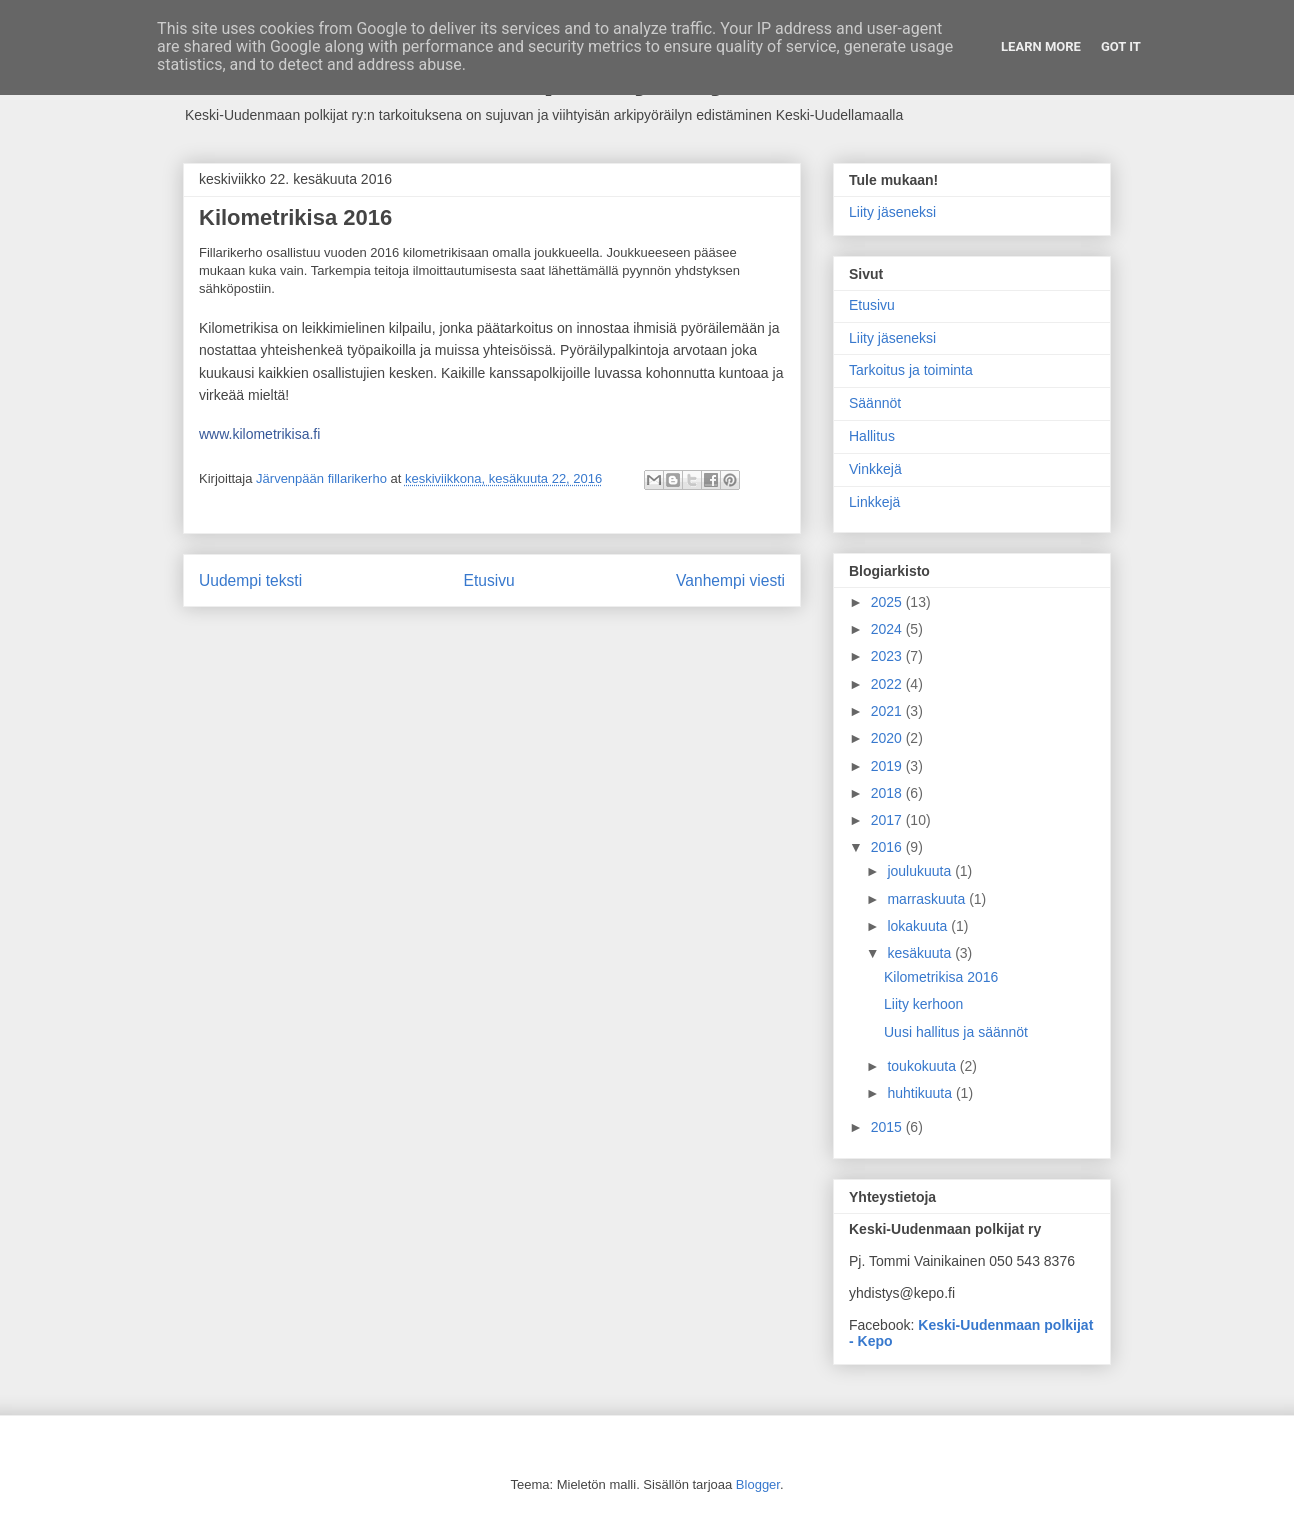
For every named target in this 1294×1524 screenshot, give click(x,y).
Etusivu (489, 580)
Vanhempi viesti (730, 580)
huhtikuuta (921, 1093)
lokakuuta (919, 926)
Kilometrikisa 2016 (941, 977)
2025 (888, 602)
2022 (888, 684)
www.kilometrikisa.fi (259, 434)
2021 (888, 711)
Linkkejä (874, 502)
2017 (888, 820)
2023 (888, 656)
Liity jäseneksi (892, 212)
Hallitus (872, 436)
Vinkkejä (875, 469)
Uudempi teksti (250, 580)
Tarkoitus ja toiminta (911, 370)
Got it (1121, 46)
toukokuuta (923, 1066)
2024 (888, 629)
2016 (888, 847)
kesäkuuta (921, 953)
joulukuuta (921, 871)
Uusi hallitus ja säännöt (956, 1032)
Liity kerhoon (923, 1004)
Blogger (758, 1484)
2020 (888, 738)
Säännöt (875, 403)
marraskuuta (928, 899)
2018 (888, 793)
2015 (888, 1127)
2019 (888, 766)
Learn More (1041, 46)
